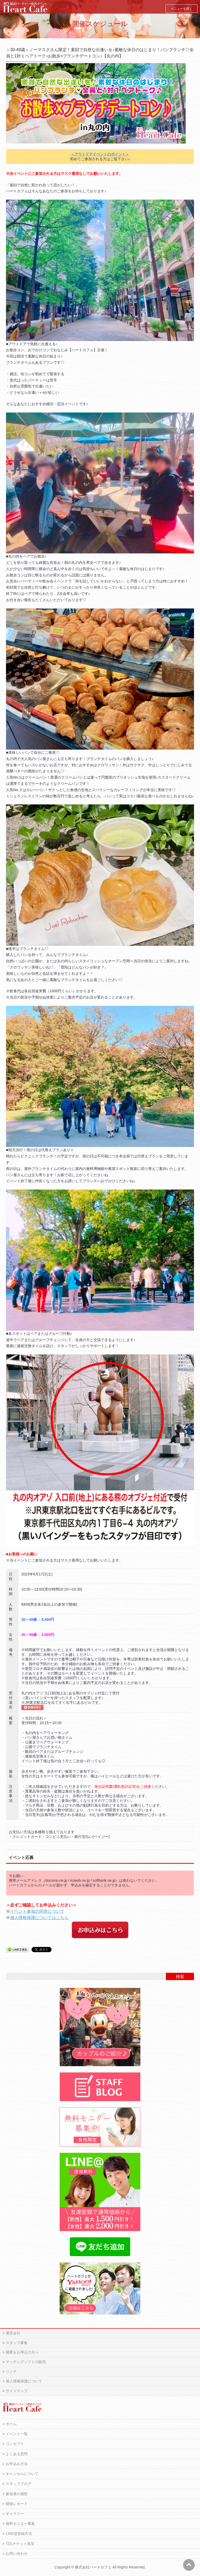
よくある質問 (17, 2454)
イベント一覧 (17, 2434)
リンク (11, 2371)
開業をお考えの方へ (22, 2352)
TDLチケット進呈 (20, 2544)
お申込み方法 (17, 2464)
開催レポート (17, 2504)
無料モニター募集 (20, 2523)
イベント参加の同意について (37, 1911)
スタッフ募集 (17, 2343)
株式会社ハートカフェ (93, 2567)
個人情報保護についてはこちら (39, 1917)
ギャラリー (15, 2514)
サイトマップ (17, 2391)
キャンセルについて (22, 2474)
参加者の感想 (17, 2494)
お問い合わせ (17, 2553)
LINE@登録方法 (19, 2533)
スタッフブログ (18, 2484)
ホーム (11, 2424)
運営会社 (13, 2333)
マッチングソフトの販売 (26, 2362)
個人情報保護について (24, 2381)
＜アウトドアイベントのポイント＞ (100, 154)
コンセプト (15, 2444)
